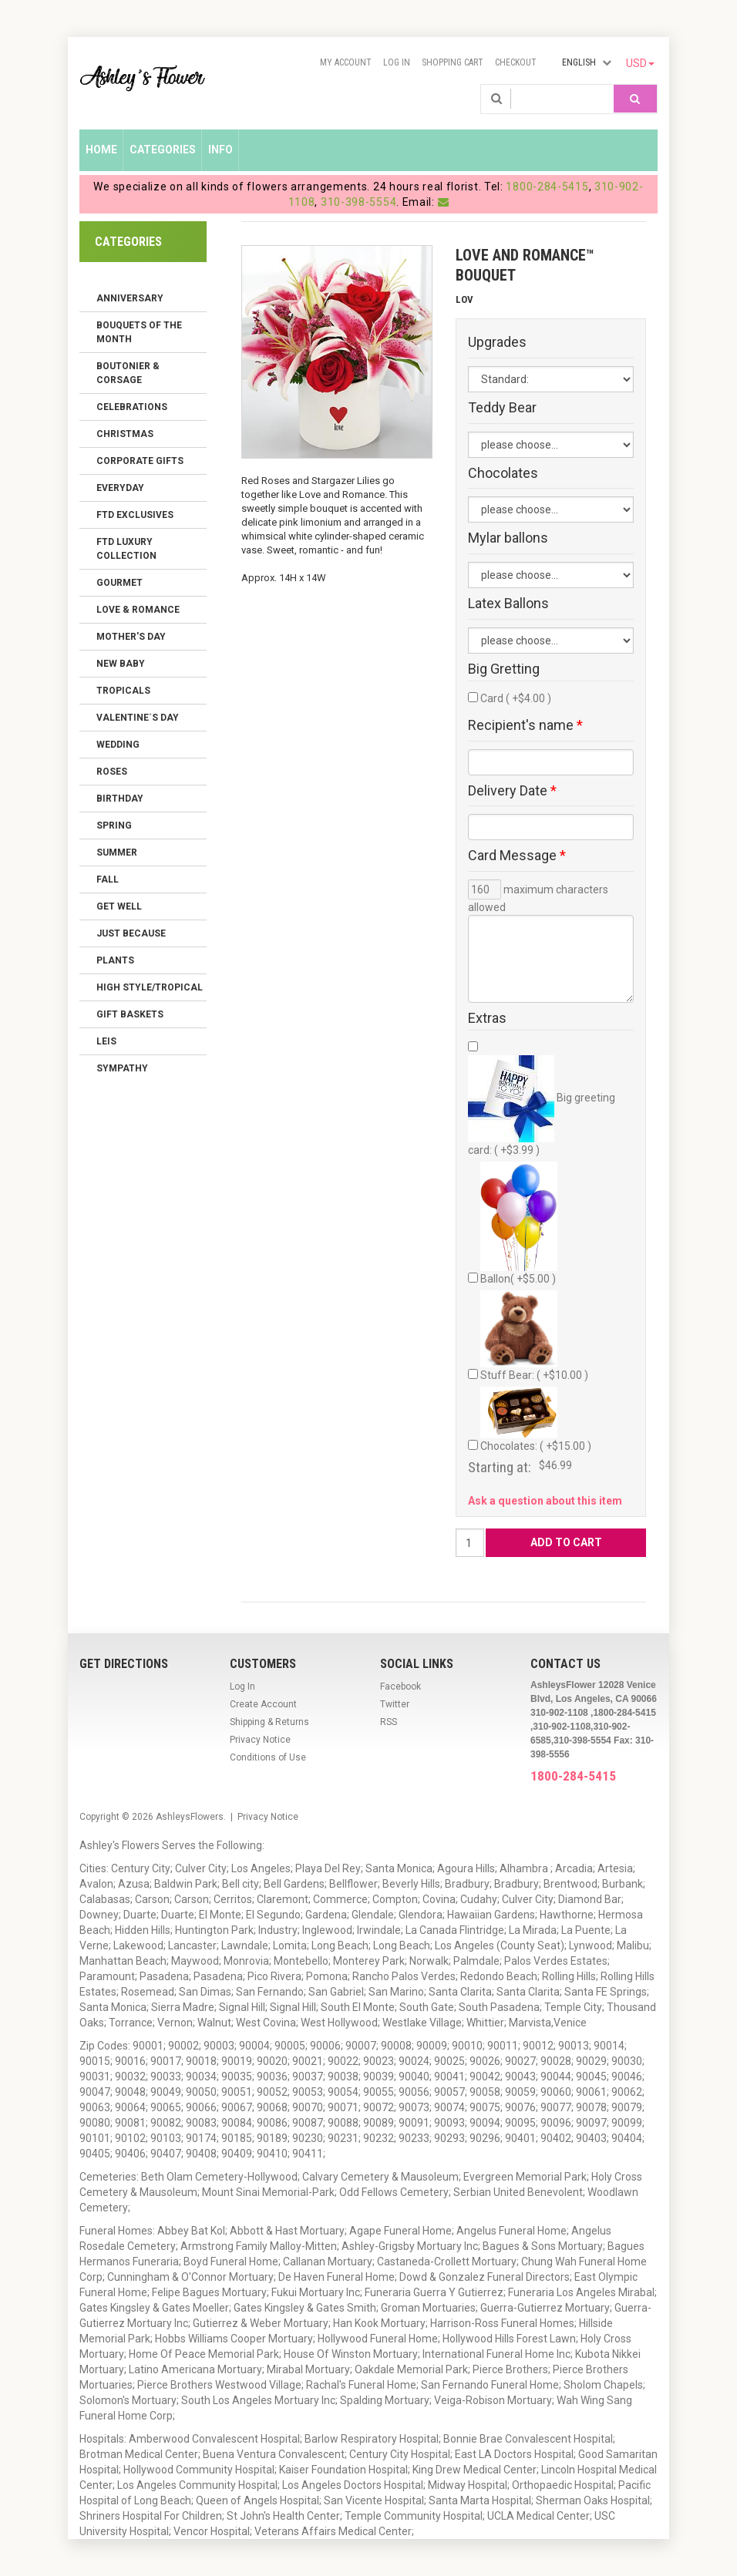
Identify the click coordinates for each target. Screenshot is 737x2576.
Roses (111, 771)
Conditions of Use (268, 1757)
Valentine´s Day (137, 717)
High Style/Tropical (149, 987)
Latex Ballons (508, 603)
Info (220, 149)
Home (101, 149)
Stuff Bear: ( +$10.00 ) (534, 1335)
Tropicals (123, 690)
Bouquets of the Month (139, 332)
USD (640, 63)
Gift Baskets (129, 1014)
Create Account (263, 1704)
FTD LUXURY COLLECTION (126, 548)
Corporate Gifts (139, 461)
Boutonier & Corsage (128, 373)
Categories (163, 149)
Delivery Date (512, 791)
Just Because (131, 933)
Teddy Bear (502, 407)
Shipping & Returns (269, 1722)
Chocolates (503, 473)
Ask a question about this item (545, 1501)
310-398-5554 (358, 202)
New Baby (120, 663)
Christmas (124, 434)
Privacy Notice (260, 1739)
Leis (106, 1041)
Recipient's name (525, 725)
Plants (115, 960)
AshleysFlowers (190, 1816)
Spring (114, 825)
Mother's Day (131, 636)
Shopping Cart (452, 62)
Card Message (517, 855)
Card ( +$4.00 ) (515, 698)
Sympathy (122, 1068)
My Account (346, 62)
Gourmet (119, 582)
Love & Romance (138, 609)
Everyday (120, 488)
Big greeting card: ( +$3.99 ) (541, 1105)
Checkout (516, 62)
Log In (396, 62)
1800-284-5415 (547, 186)
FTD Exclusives (134, 514)
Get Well (119, 906)
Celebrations (131, 407)
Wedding (118, 744)
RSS (388, 1722)
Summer (116, 852)
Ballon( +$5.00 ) (518, 1223)
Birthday (119, 798)
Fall (107, 879)
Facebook (400, 1686)
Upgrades (497, 342)
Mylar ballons (508, 538)
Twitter (394, 1704)
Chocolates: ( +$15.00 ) (535, 1419)
